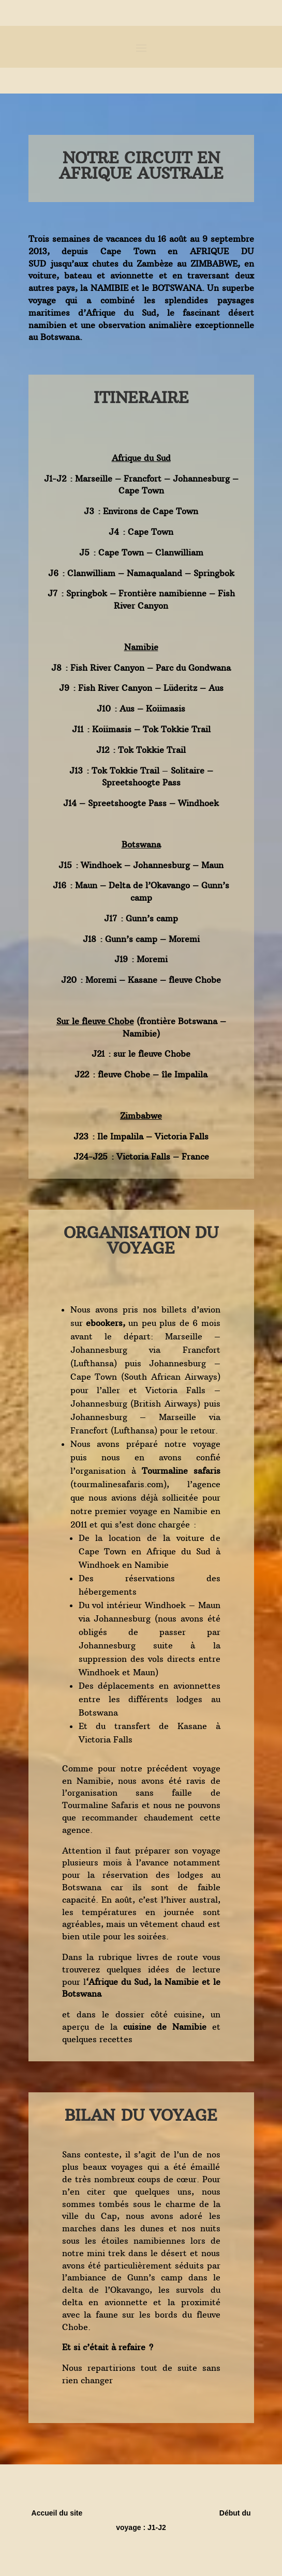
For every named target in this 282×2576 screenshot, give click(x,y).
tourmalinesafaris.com (118, 1484)
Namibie (182, 1982)
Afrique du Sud (118, 1982)
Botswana (83, 1993)
